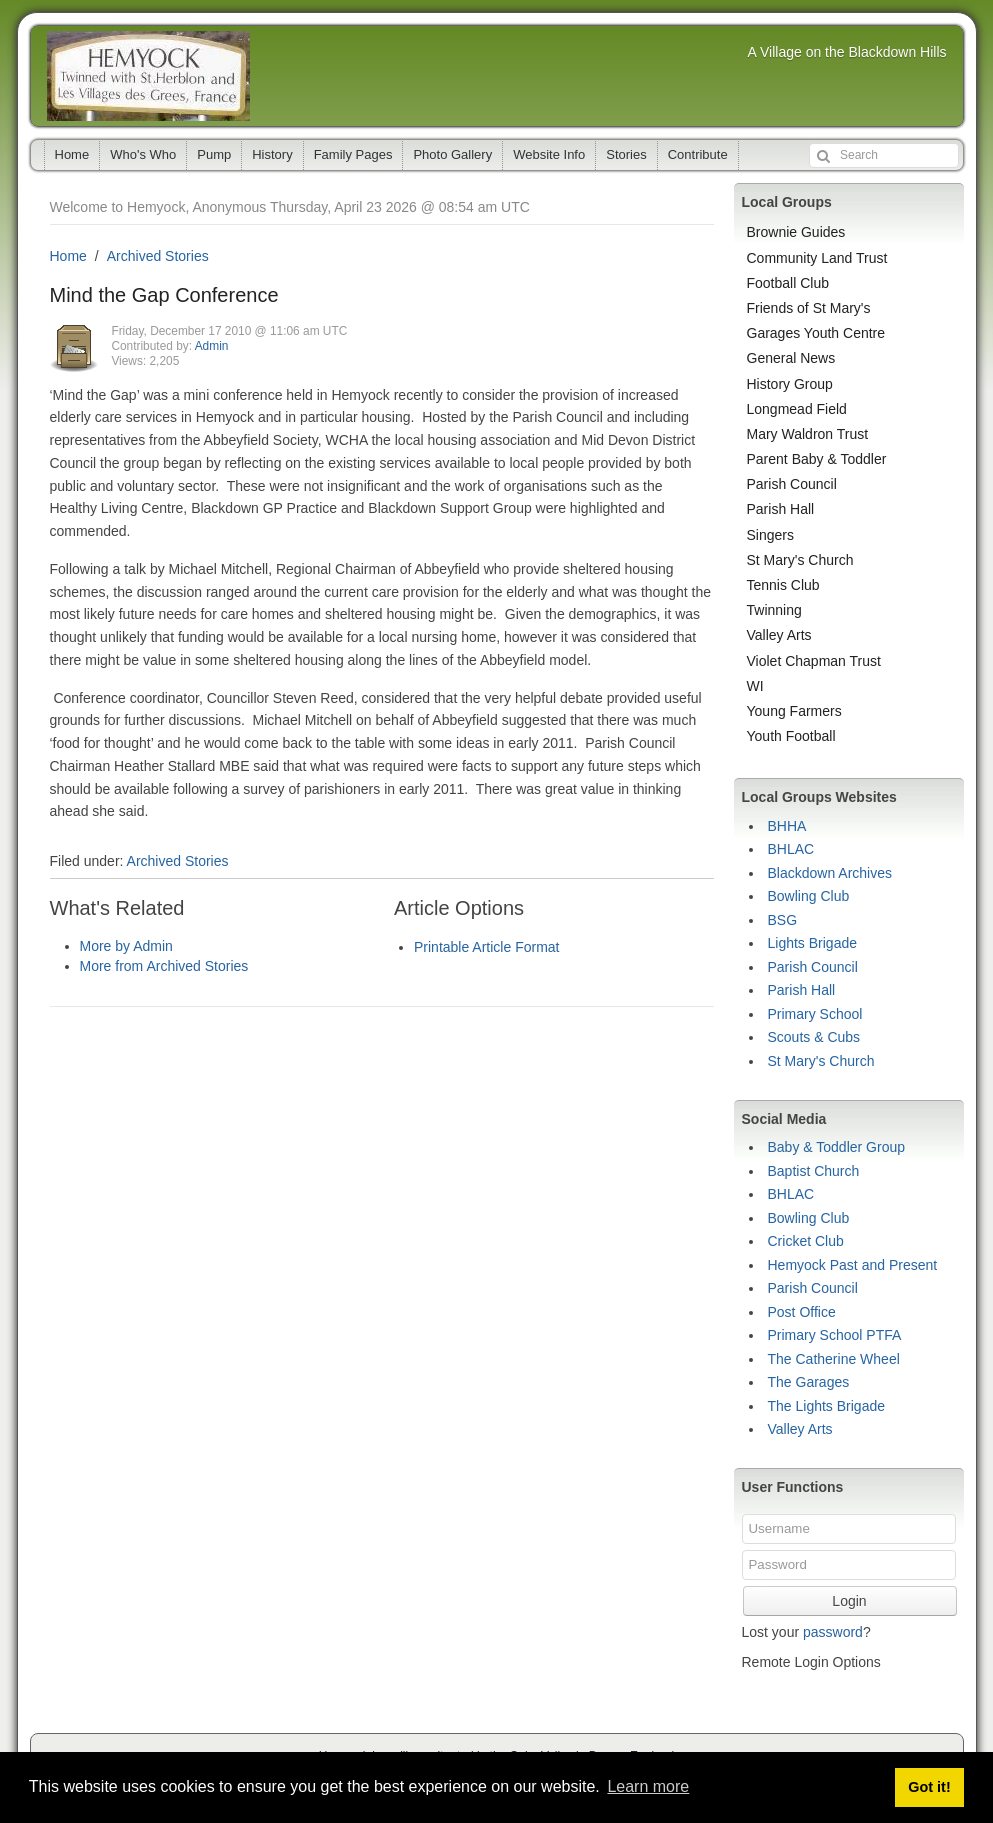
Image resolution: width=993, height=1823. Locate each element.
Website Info (549, 154)
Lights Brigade (813, 943)
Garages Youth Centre (816, 333)
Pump (214, 154)
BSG (783, 920)
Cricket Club (806, 1241)
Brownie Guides (796, 232)
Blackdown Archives (830, 873)
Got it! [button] (929, 1787)
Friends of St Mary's (809, 308)
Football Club (788, 283)
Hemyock (148, 76)
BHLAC (791, 849)
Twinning (774, 610)
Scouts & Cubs (814, 1037)
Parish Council (792, 484)
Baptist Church (814, 1171)
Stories (626, 154)
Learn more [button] (648, 1786)
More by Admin (126, 946)
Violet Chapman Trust (814, 661)
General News (791, 358)
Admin (212, 346)
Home (72, 154)
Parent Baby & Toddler (817, 459)
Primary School (815, 1014)
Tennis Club (783, 585)
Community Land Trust (817, 258)
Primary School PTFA (835, 1335)
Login (849, 1601)
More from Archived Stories (164, 966)
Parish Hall (781, 509)
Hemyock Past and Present (853, 1265)
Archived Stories (158, 256)
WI (755, 686)
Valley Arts (779, 635)
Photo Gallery (452, 154)
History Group (790, 384)
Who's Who (143, 154)
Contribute (698, 154)
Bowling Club (809, 896)
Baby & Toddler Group (837, 1147)
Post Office (802, 1312)
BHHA (787, 826)
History (272, 154)
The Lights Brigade (827, 1406)
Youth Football (791, 736)
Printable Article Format (487, 947)
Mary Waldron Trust (808, 434)
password (833, 1632)
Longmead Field (797, 409)
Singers (770, 535)
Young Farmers (794, 711)
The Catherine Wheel (834, 1359)
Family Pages (353, 154)
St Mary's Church (800, 560)
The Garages (809, 1382)
